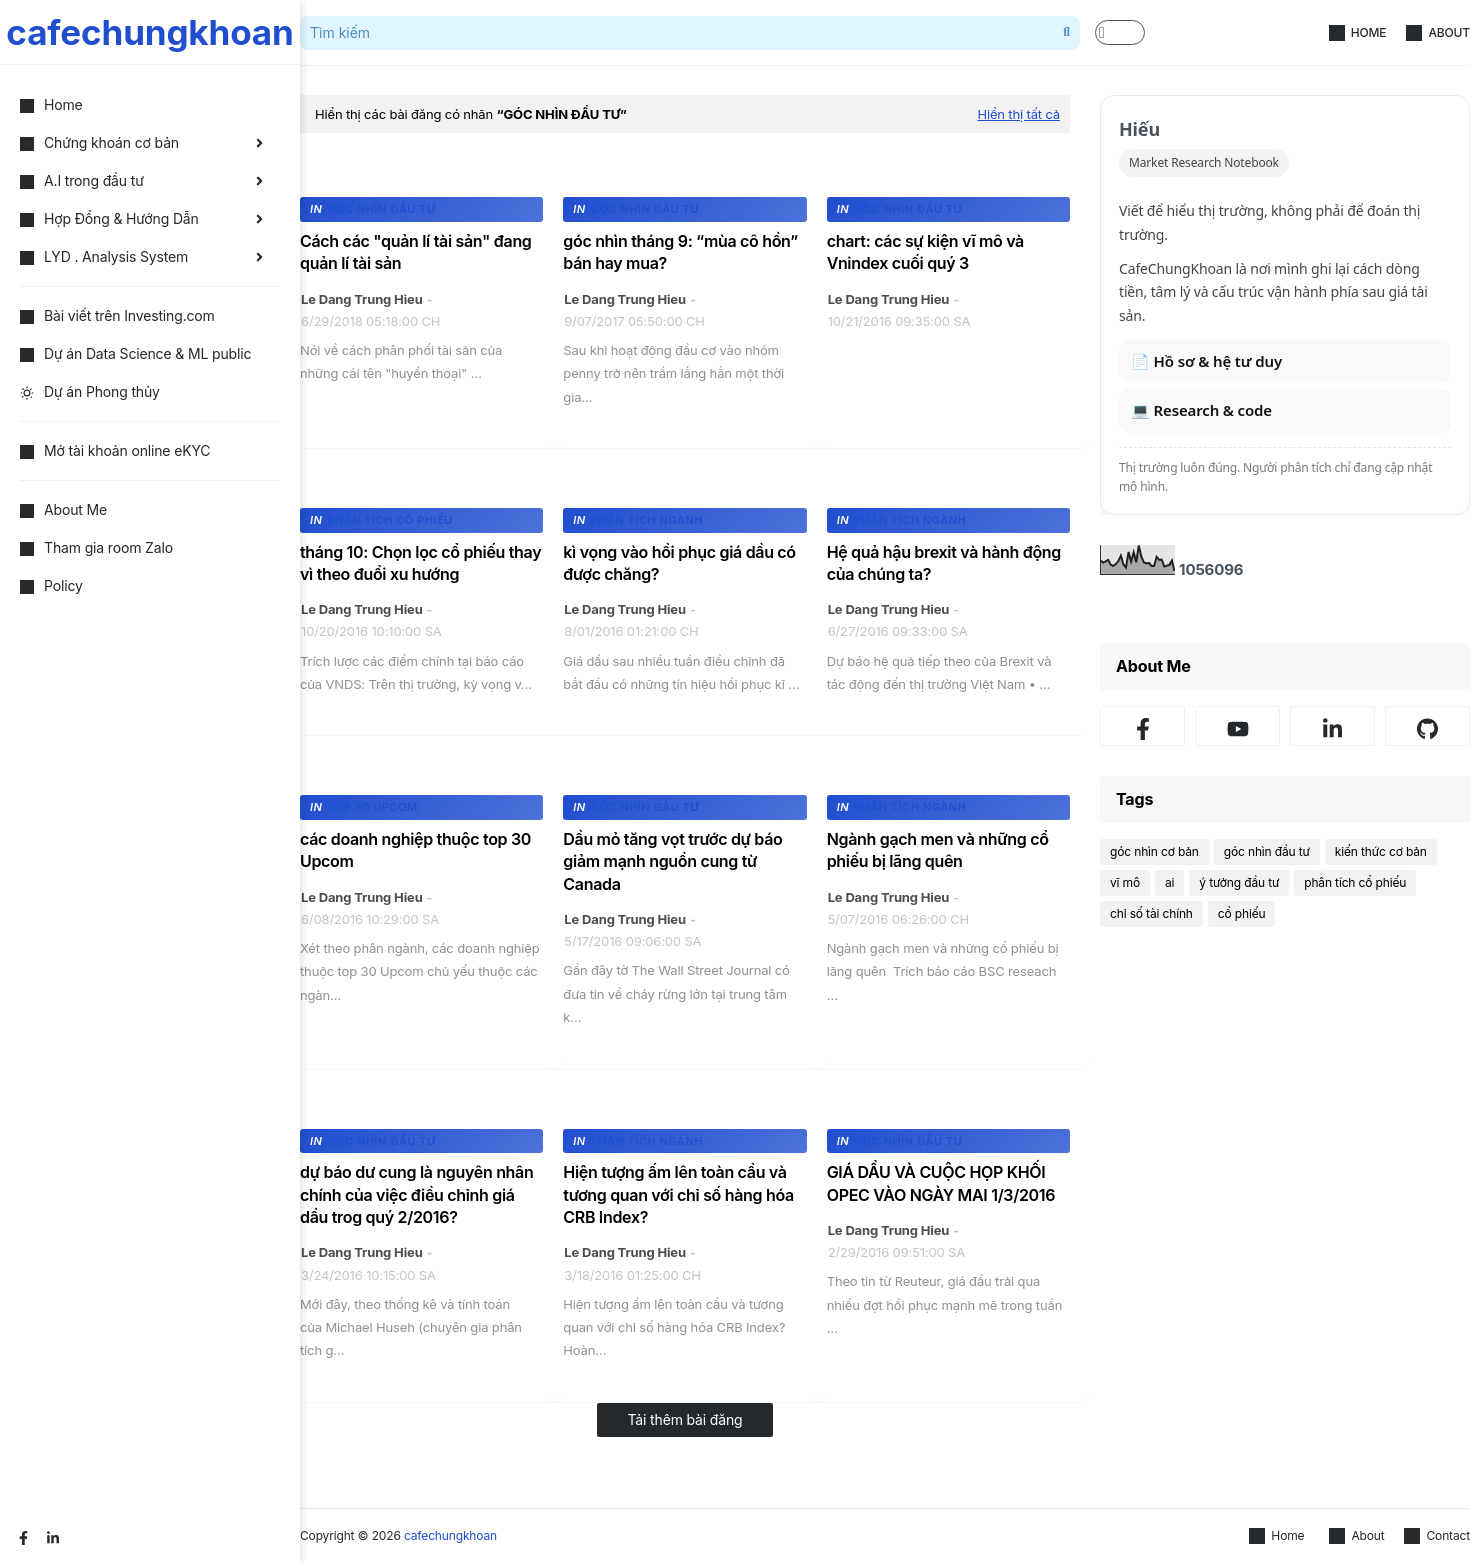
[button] (1120, 32)
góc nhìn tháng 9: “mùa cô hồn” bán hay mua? (680, 252)
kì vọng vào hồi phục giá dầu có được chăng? (679, 563)
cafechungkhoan (149, 32)
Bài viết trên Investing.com (117, 315)
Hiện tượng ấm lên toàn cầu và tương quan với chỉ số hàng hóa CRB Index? (678, 1194)
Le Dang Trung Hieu (362, 299)
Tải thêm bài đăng (684, 1419)
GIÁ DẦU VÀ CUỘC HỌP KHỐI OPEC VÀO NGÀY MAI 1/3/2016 (941, 1183)
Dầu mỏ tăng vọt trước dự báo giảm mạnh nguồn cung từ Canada (672, 861)
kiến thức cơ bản (1381, 851)
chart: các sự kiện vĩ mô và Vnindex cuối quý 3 (925, 252)
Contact (1437, 1536)
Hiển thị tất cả (1018, 114)
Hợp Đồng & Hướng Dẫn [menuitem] (109, 218)
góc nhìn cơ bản (1154, 851)
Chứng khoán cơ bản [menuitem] (99, 142)
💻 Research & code (1201, 410)
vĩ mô (1125, 882)
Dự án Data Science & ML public (135, 353)
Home (1358, 33)
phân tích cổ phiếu (1355, 882)
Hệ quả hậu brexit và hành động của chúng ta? (944, 563)
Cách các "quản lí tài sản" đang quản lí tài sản (416, 252)
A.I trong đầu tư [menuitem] (82, 180)
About (1438, 33)
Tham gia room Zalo (96, 547)
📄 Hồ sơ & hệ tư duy (1206, 361)
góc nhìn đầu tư (1267, 851)
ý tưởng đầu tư (1239, 882)
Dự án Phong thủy (90, 391)
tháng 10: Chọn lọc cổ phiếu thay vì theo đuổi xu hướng (420, 563)
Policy (51, 585)
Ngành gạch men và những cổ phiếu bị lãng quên (938, 850)
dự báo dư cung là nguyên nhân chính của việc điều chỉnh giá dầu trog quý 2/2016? (416, 1194)
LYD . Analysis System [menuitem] (104, 256)
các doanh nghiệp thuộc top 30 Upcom (415, 850)
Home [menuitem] (51, 104)
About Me (63, 509)
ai (1169, 882)
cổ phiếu (1242, 913)
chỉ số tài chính (1151, 913)
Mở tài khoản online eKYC (115, 450)
